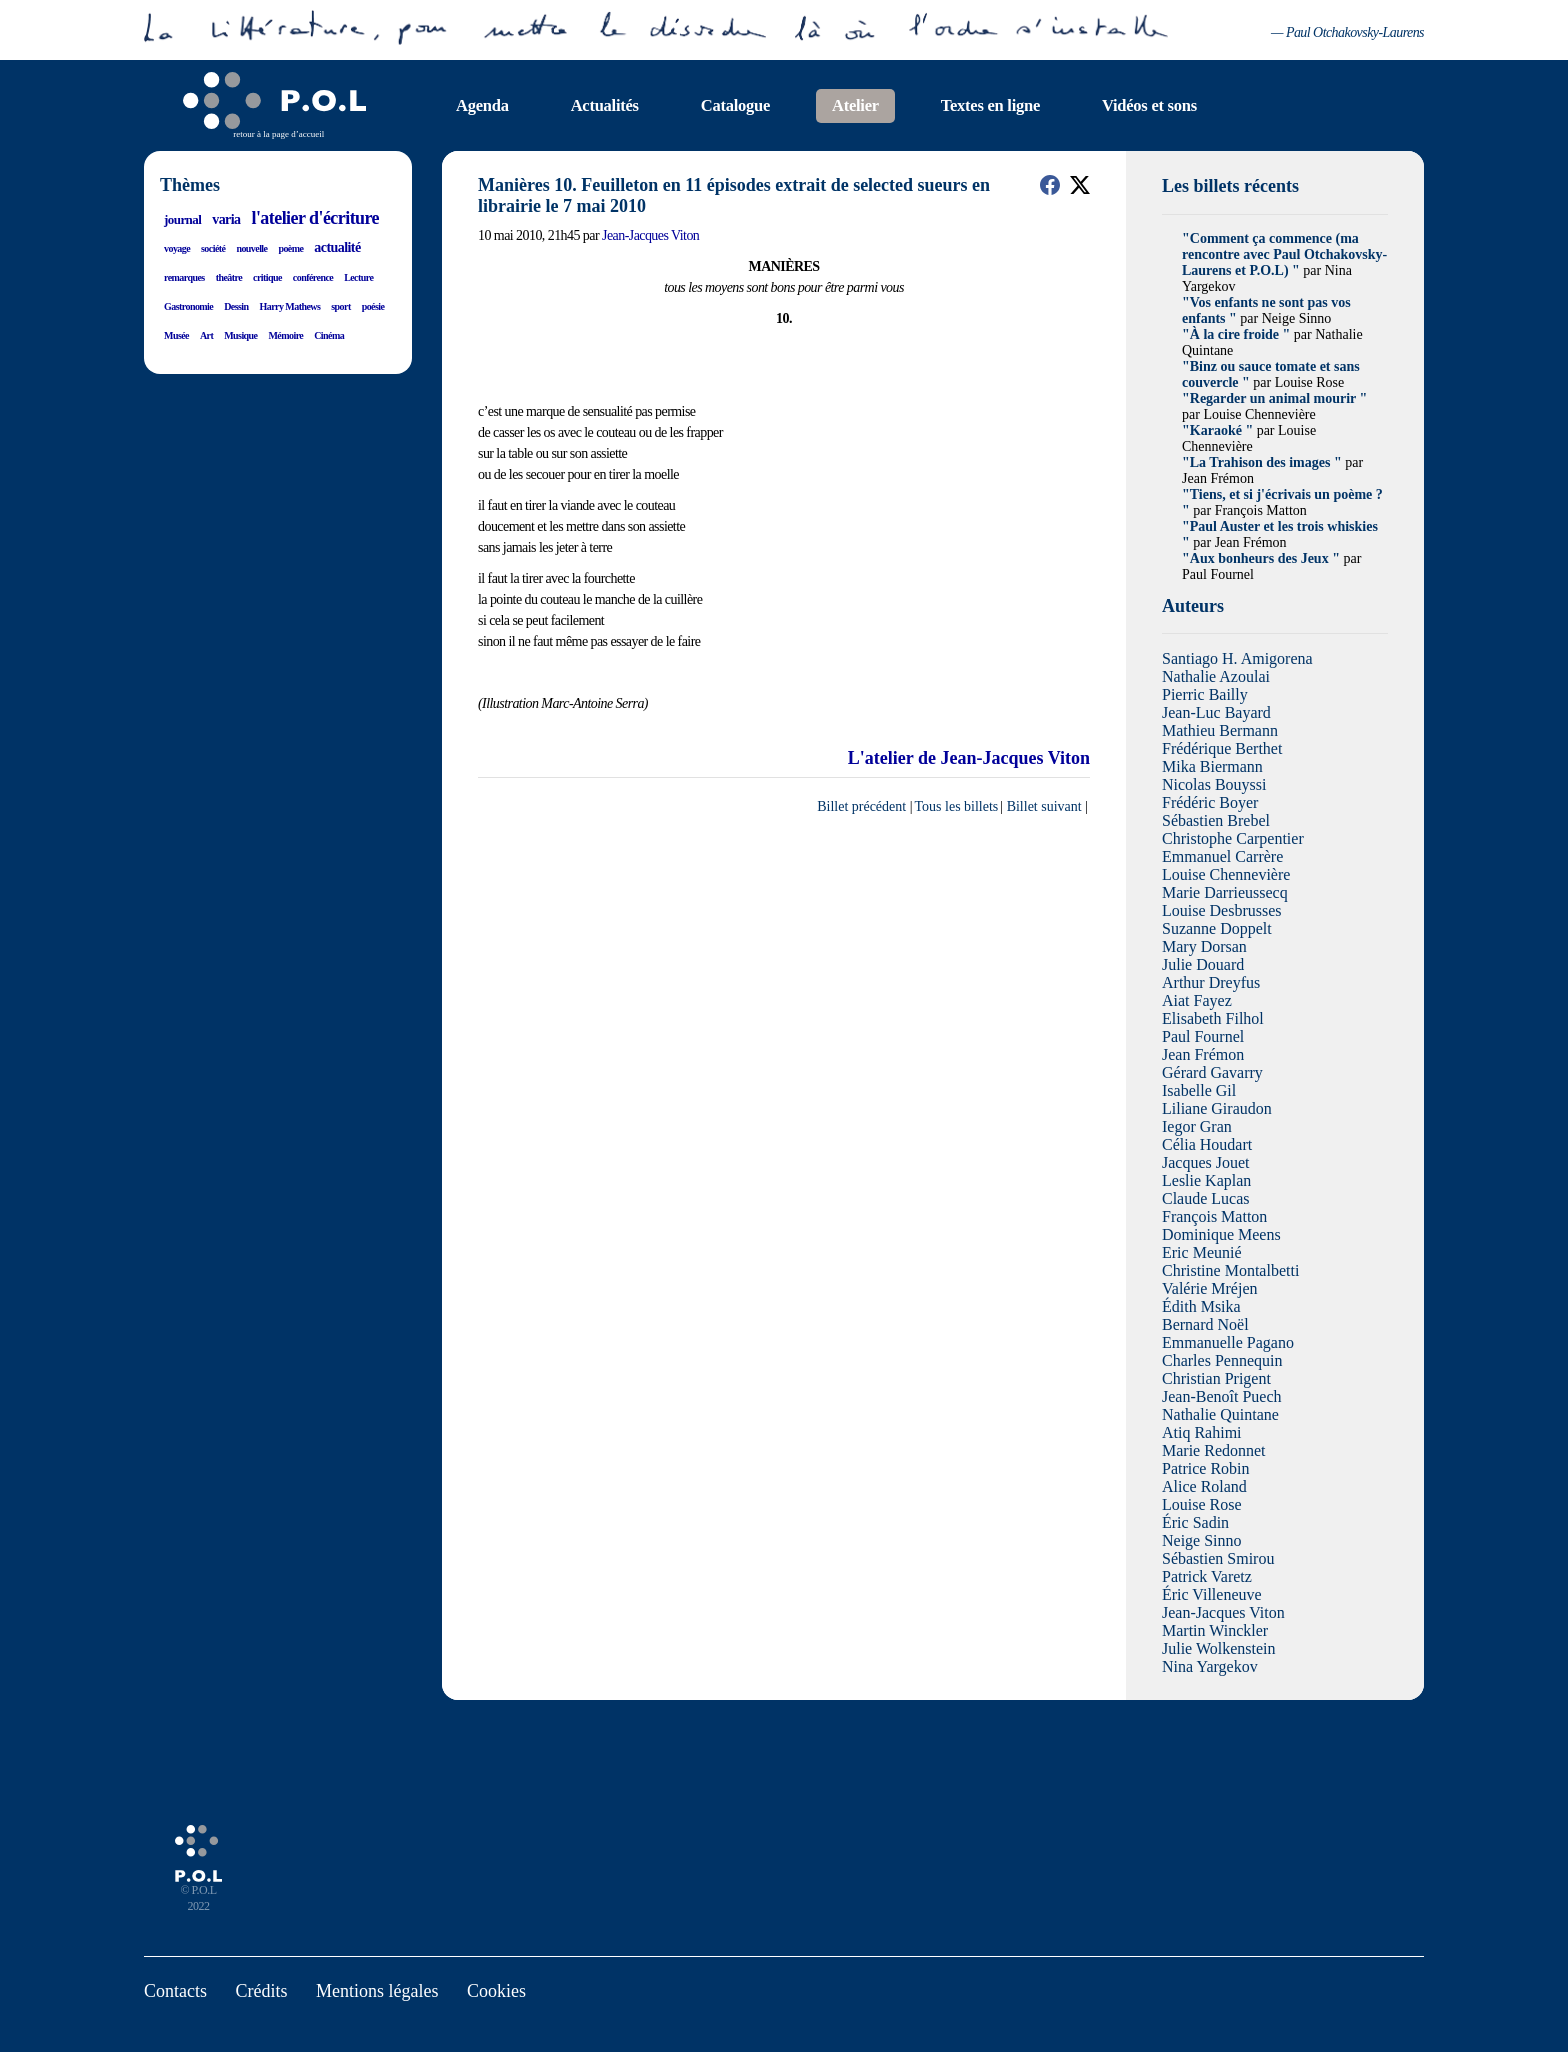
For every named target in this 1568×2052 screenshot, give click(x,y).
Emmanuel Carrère (1222, 856)
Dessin (236, 306)
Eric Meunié (1202, 1252)
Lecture (358, 277)
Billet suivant (1044, 1357)
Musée (176, 335)
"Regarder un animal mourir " (1274, 398)
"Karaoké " (1217, 430)
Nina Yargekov (1210, 1666)
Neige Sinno (1202, 1540)
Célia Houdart (1207, 1144)
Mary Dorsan (1204, 946)
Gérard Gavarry (1212, 1072)
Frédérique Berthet (1222, 748)
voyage (177, 248)
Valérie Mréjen (1210, 1288)
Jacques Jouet (1206, 1162)
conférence (313, 277)
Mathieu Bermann (1220, 730)
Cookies (496, 1991)
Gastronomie (188, 306)
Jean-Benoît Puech (1222, 1396)
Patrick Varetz (1207, 1576)
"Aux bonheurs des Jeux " (1261, 558)
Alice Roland (1204, 1486)
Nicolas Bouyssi (1214, 784)
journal (182, 219)
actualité (337, 247)
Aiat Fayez (1197, 1000)
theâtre (229, 277)
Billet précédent (861, 1357)
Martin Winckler (1215, 1630)
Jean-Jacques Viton (650, 235)
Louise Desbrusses (1222, 910)
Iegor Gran (1197, 1126)
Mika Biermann (1212, 766)
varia (226, 219)
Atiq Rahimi (1202, 1432)
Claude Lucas (1206, 1198)
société (213, 248)
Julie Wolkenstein (1219, 1648)
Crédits (262, 1991)
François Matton (1214, 1216)
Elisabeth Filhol (1213, 1018)
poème (290, 248)
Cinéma (329, 335)
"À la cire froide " (1236, 334)
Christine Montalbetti (1230, 1270)
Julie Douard (1203, 964)
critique (267, 277)
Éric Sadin (1195, 1522)
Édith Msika (1201, 1306)
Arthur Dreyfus (1211, 982)
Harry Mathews (290, 306)
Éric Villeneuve (1212, 1594)
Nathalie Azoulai (1216, 676)
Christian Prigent (1216, 1378)
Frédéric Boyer (1210, 802)
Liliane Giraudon (1217, 1108)
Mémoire (285, 335)
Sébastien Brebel (1216, 820)
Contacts (175, 1991)
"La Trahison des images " (1262, 462)
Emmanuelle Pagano (1228, 1342)
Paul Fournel (1203, 1036)
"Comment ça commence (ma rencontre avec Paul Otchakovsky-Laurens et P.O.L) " (1284, 254)
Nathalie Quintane (1220, 1414)
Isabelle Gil (1199, 1090)
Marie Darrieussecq (1225, 892)
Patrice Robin (1206, 1468)
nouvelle (251, 248)
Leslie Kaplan (1206, 1180)
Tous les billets (957, 1357)
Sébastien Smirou (1218, 1558)
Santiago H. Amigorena (1237, 658)
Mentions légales (377, 1991)
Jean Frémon (1203, 1054)
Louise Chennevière (1226, 874)
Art (206, 335)
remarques (184, 277)
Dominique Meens (1221, 1234)
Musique (240, 335)
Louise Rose (1202, 1504)
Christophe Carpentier (1233, 838)
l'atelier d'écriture (315, 218)
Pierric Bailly (1205, 694)
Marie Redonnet (1214, 1450)
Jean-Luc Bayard (1216, 712)
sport (340, 306)
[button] (1050, 185)
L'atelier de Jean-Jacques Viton (969, 1309)
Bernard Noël (1205, 1324)
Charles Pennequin (1222, 1360)
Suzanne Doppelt (1217, 928)
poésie (373, 306)
